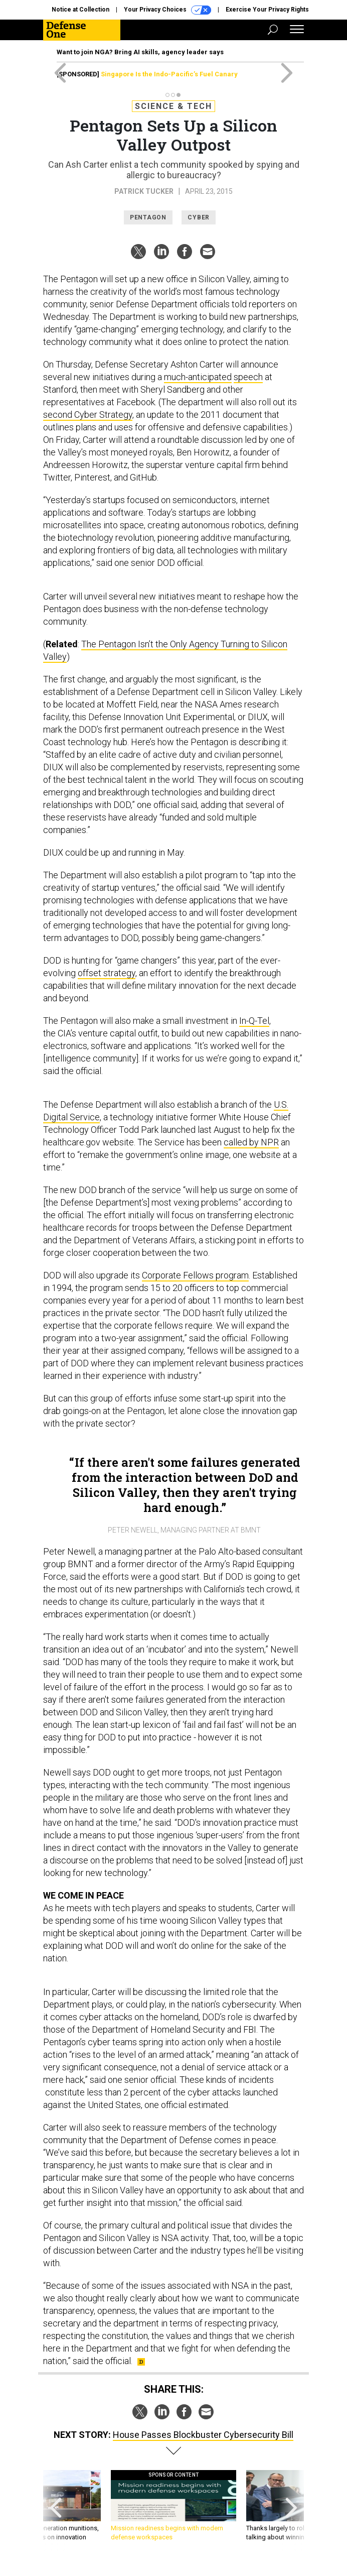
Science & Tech (173, 106)
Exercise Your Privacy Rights (267, 9)
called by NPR (251, 1142)
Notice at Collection (80, 9)
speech (248, 377)
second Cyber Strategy (87, 414)
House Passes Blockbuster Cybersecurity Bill (203, 2434)
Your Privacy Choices (167, 10)
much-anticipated (198, 377)
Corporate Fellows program (195, 1275)
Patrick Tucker (143, 191)
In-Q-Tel (254, 1020)
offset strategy (106, 973)
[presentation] (55, 2510)
